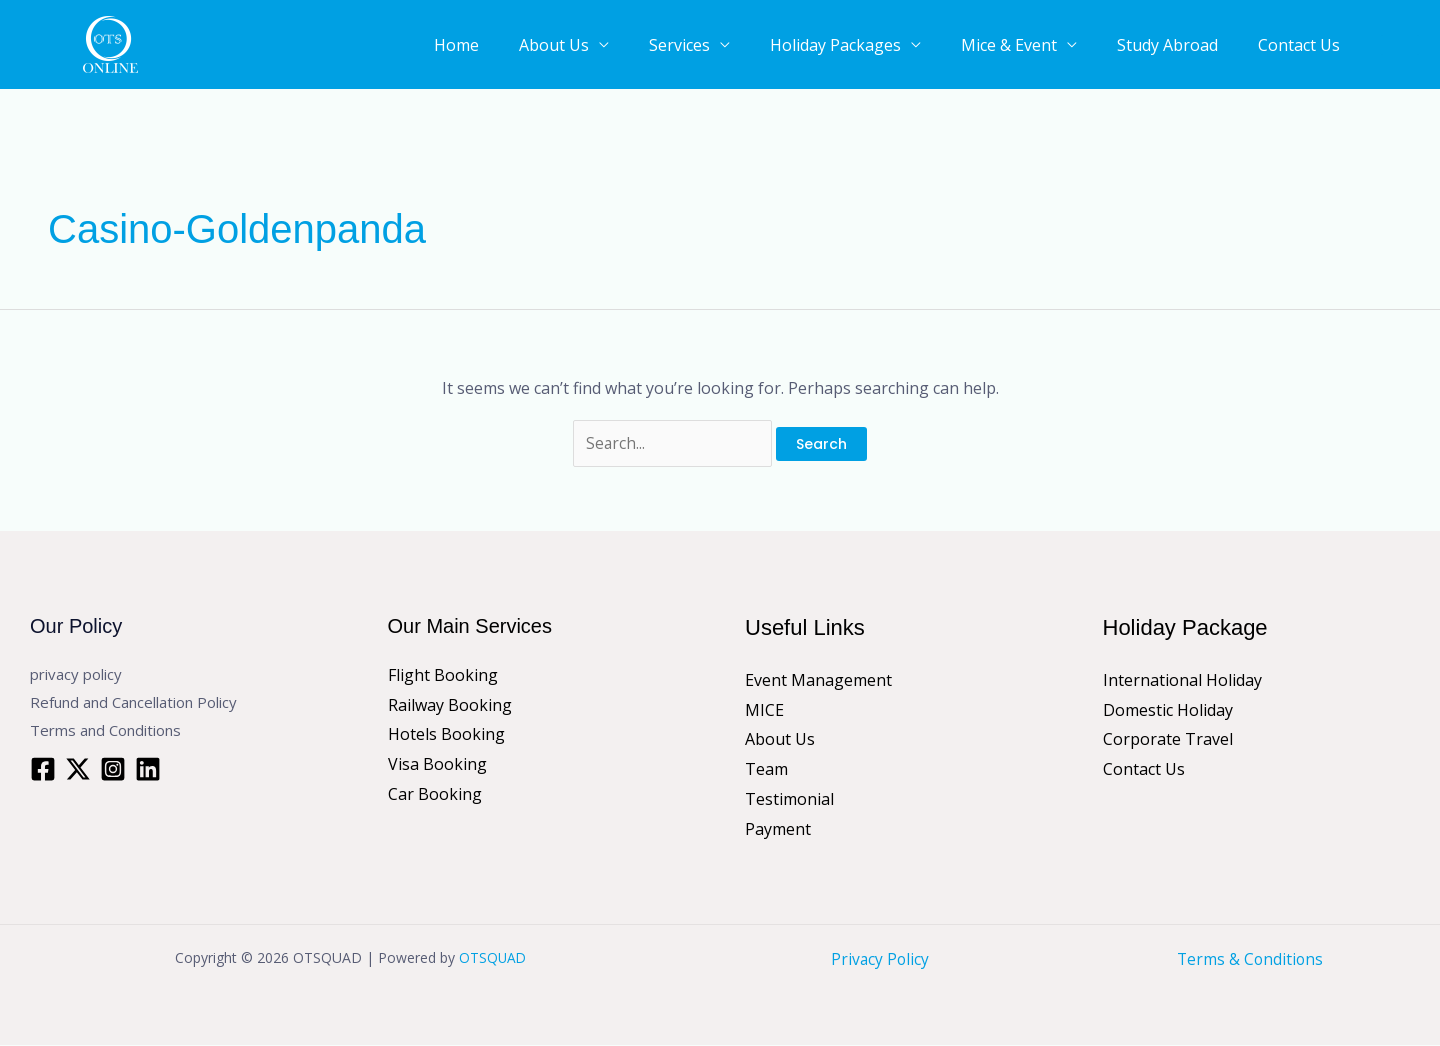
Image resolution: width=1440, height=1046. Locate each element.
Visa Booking (437, 765)
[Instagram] (113, 769)
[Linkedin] (148, 769)
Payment (778, 829)
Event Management (818, 681)
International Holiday (1182, 681)
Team (766, 770)
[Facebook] (43, 769)
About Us (634, 47)
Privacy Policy (880, 960)
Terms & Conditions (1250, 960)
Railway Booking (450, 705)
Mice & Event (1044, 47)
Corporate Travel (1168, 740)
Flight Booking (443, 676)
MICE (764, 710)
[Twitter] (78, 769)
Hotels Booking (446, 735)
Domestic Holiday (1168, 710)
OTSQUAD (492, 958)
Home (551, 47)
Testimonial (789, 800)
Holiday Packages (885, 47)
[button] (1400, 45)
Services (744, 47)
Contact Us (1304, 47)
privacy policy (76, 675)
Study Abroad (1187, 47)
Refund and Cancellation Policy (133, 703)
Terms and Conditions (105, 730)
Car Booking (435, 795)
